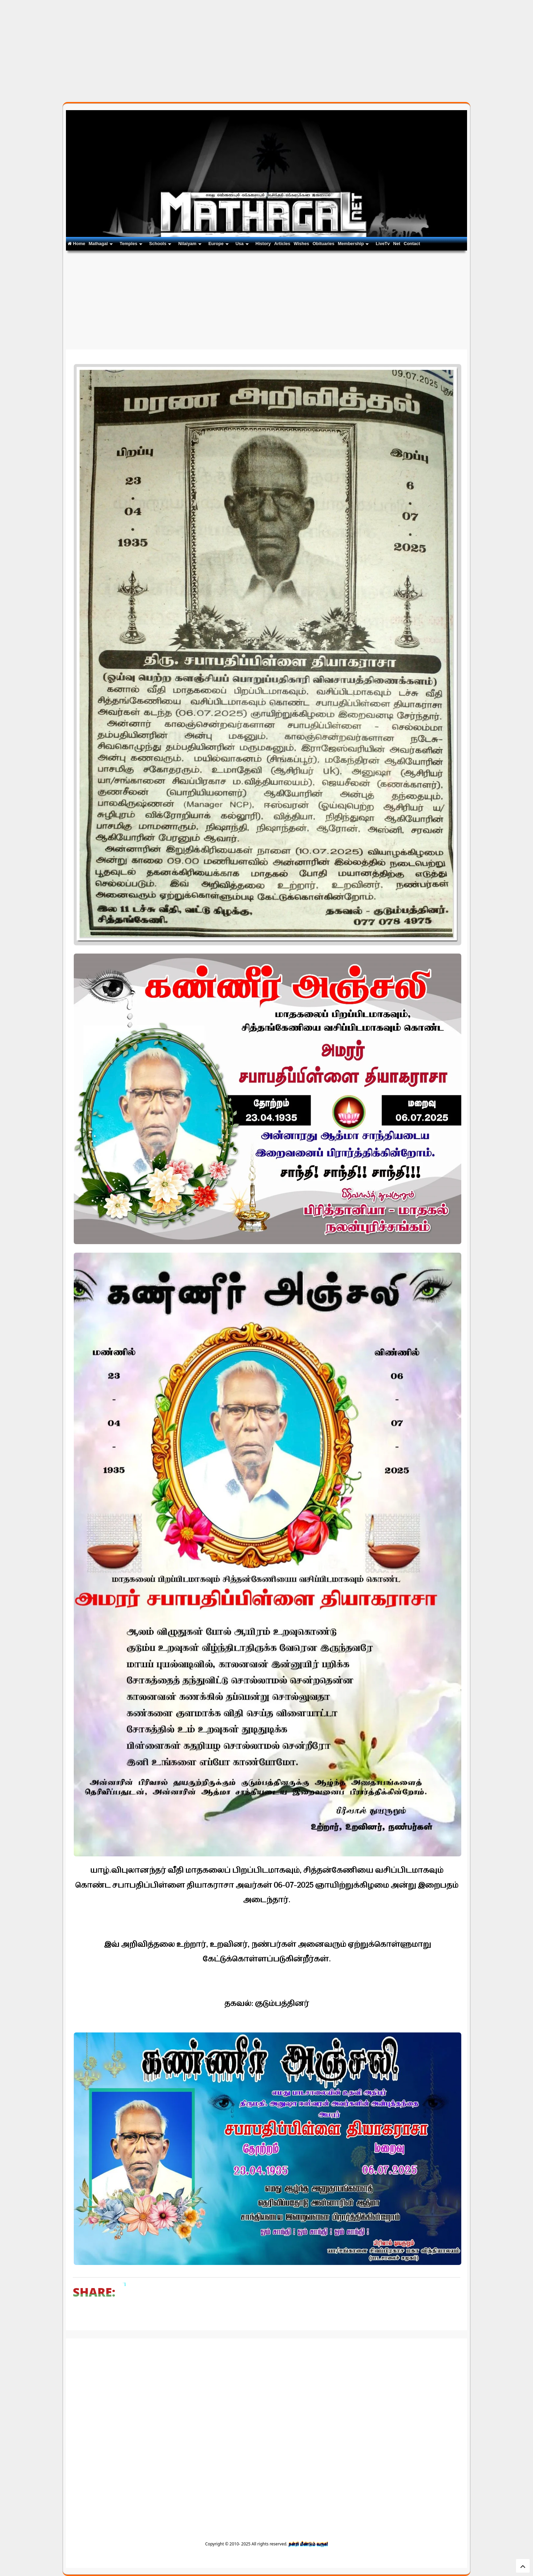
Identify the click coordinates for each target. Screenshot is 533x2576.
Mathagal (101, 243)
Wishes (301, 243)
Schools (160, 243)
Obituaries (323, 243)
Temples (131, 243)
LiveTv (383, 243)
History (263, 243)
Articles (282, 243)
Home (76, 243)
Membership (353, 243)
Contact (412, 243)
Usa (242, 243)
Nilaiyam (189, 243)
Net (396, 243)
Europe (218, 243)
